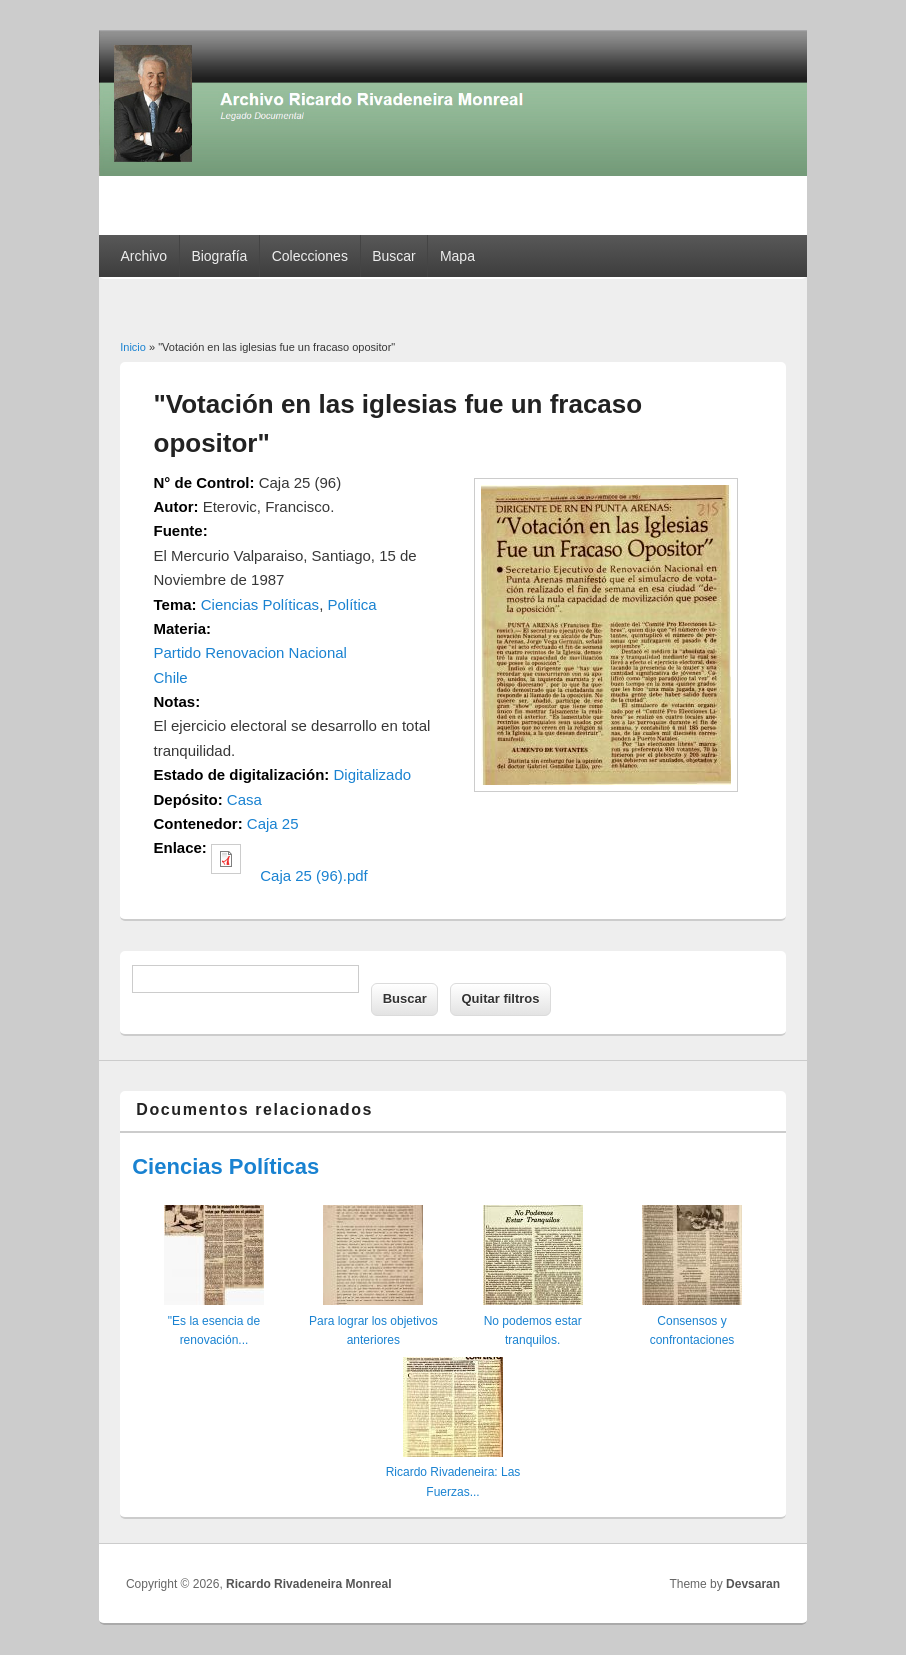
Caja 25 (273, 823)
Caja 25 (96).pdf (314, 875)
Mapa (457, 256)
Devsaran (753, 1584)
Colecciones (310, 256)
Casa (244, 799)
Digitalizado (373, 774)
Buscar (394, 256)
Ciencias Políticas (260, 604)
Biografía (219, 256)
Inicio (133, 347)
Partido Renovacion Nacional (250, 652)
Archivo (143, 256)
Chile (171, 677)
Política (351, 604)
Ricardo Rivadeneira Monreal (308, 1584)
